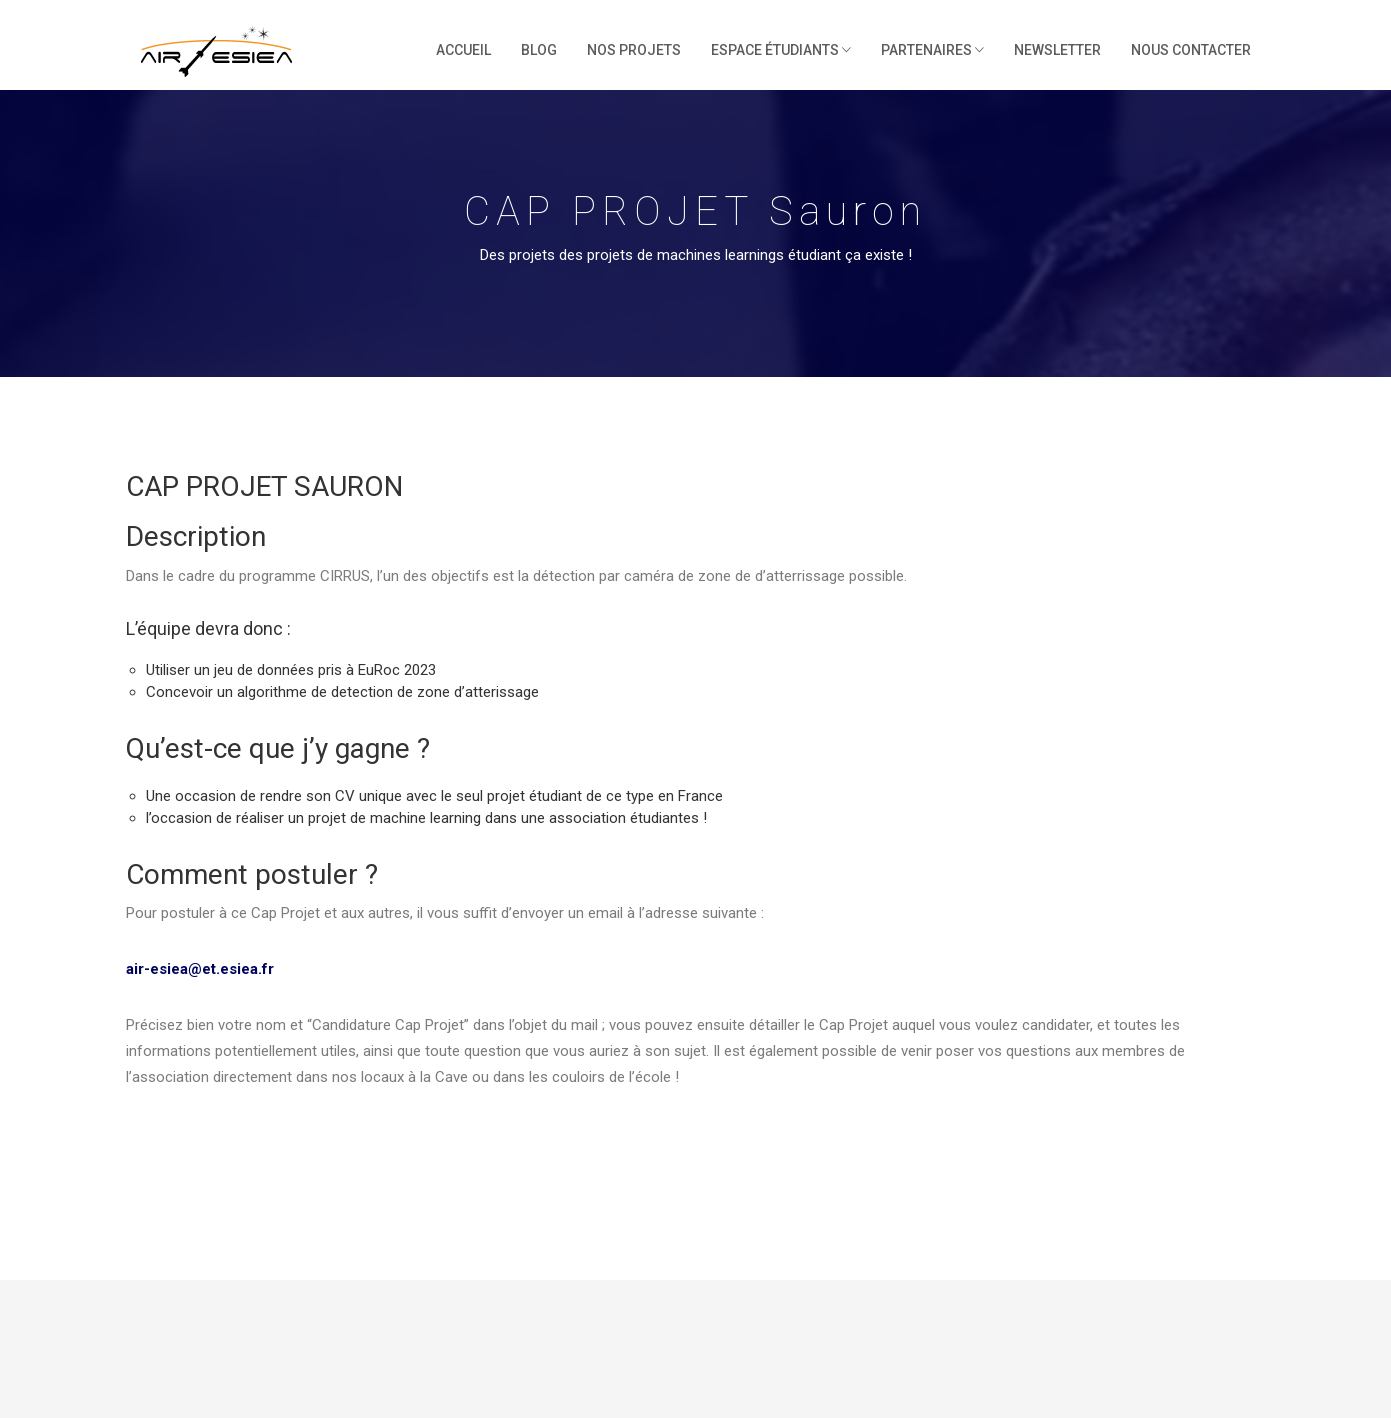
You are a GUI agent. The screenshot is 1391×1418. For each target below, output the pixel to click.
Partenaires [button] (932, 50)
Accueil (463, 50)
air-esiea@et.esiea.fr (200, 969)
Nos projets (634, 50)
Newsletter (1057, 50)
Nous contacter (1191, 50)
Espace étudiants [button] (781, 50)
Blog (539, 50)
